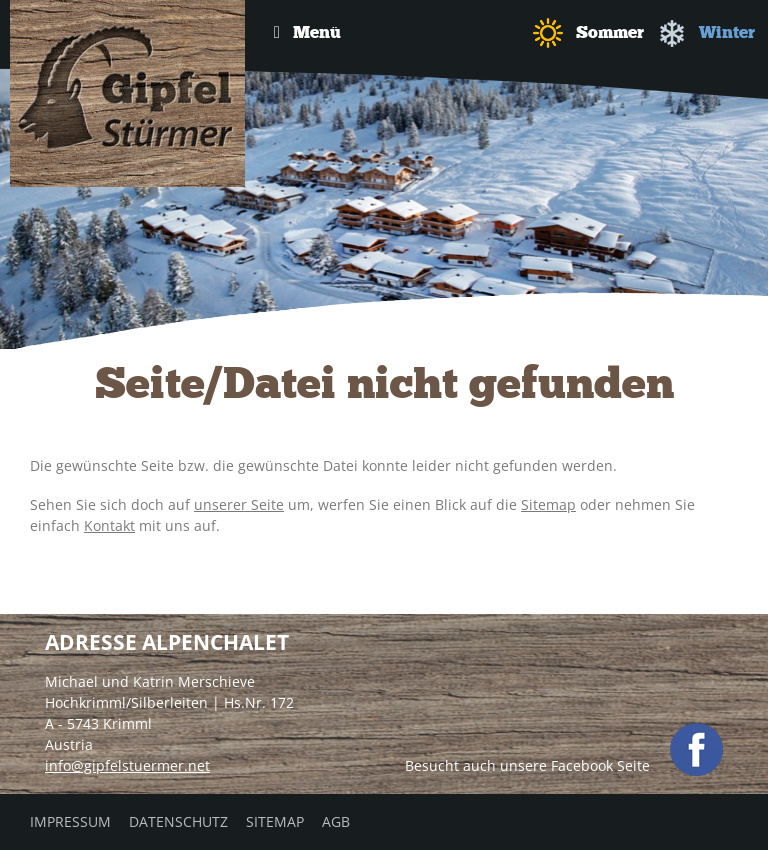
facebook (696, 749)
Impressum (70, 821)
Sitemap (548, 504)
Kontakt (109, 525)
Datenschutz (178, 821)
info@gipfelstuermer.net (127, 765)
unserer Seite (239, 504)
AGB (336, 821)
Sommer (588, 33)
